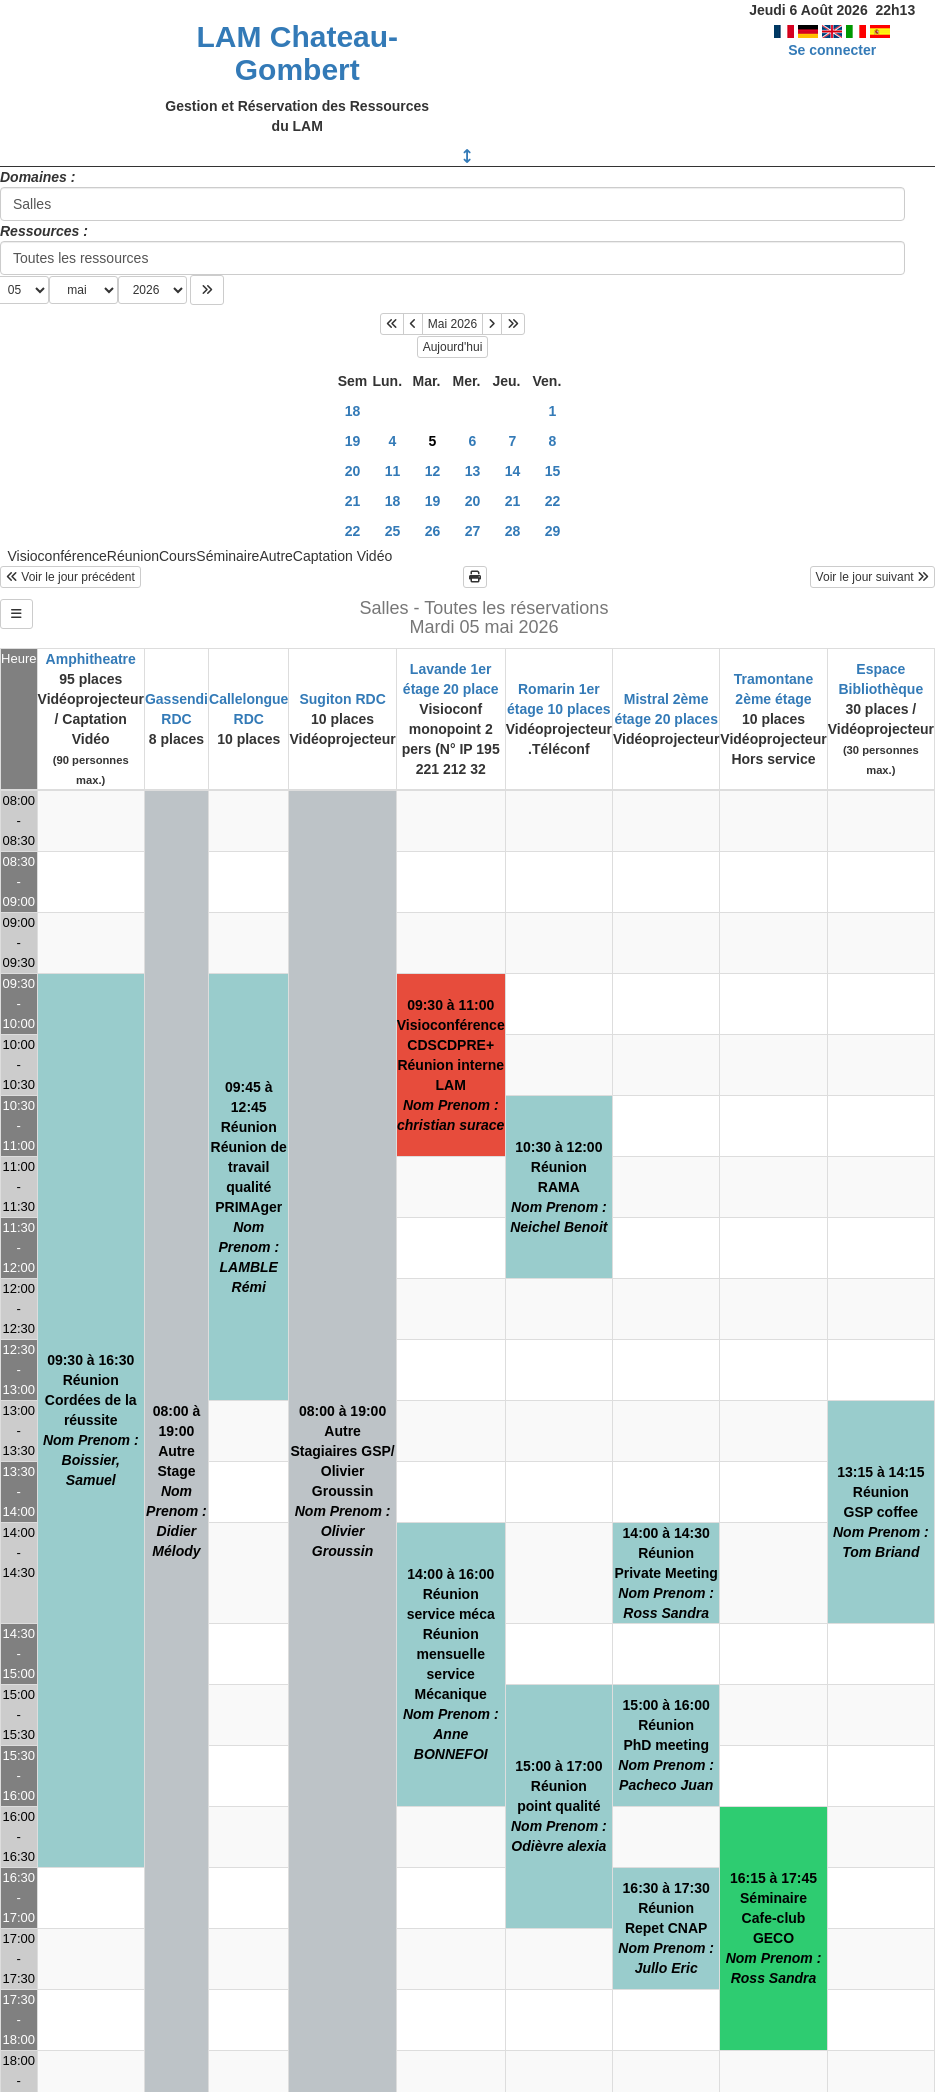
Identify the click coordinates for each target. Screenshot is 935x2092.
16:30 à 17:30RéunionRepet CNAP (666, 1928)
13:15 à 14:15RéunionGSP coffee (881, 1512)
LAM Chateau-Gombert (297, 53)
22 (553, 501)
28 (513, 531)
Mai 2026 (452, 324)
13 (473, 471)
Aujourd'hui (453, 347)
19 (353, 441)
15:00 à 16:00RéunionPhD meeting (666, 1745)
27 (473, 531)
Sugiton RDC (342, 699)
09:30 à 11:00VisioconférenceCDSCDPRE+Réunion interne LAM (451, 1065)
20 (353, 471)
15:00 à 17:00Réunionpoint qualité (559, 1806)
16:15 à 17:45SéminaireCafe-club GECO (774, 1928)
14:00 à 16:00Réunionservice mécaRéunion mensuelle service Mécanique (451, 1664)
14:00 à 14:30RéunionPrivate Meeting (665, 1573)
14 (513, 471)
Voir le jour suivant (872, 577)
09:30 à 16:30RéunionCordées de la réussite (91, 1420)
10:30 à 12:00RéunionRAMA (558, 1187)
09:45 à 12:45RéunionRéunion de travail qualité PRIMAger (249, 1187)
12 (433, 471)
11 (393, 471)
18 (353, 411)
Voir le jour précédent (70, 577)
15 (553, 471)
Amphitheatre (91, 659)
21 (353, 501)
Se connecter (832, 50)
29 (553, 531)
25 (393, 531)
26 (433, 531)
